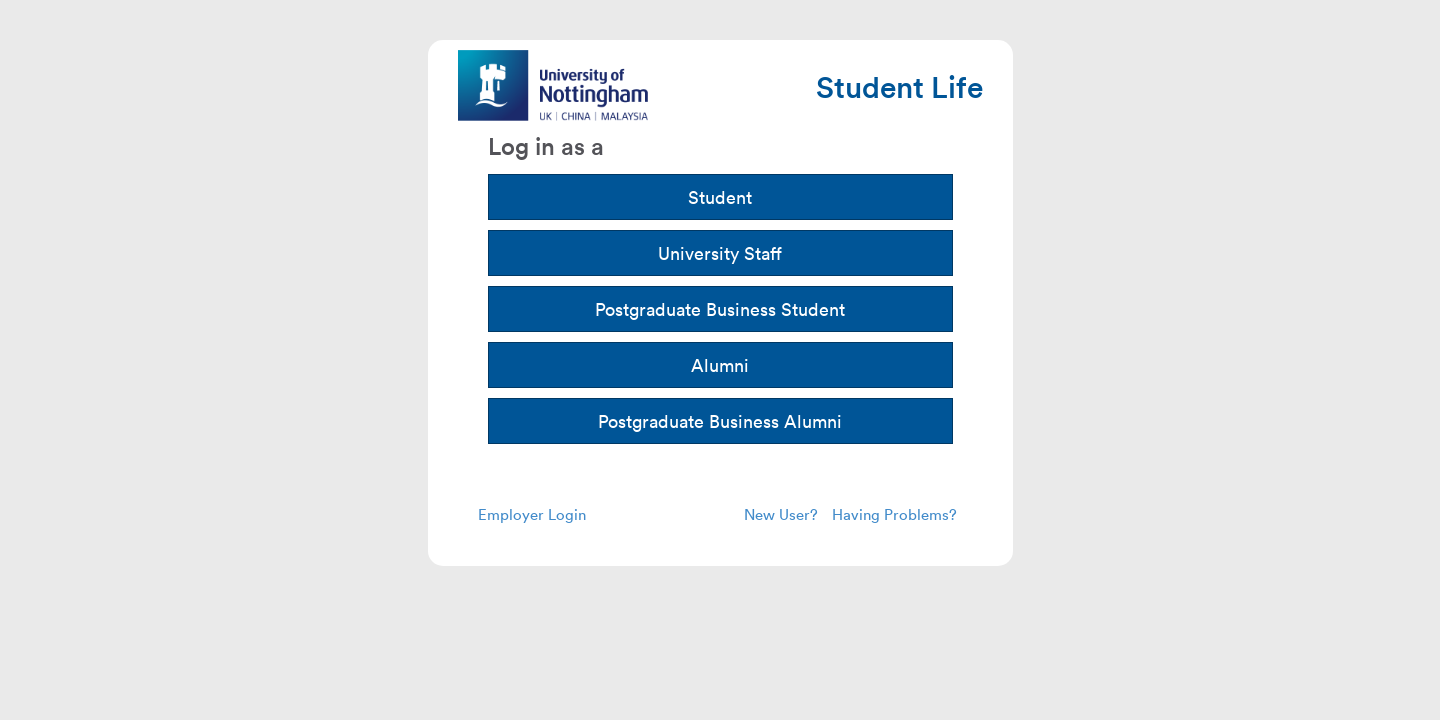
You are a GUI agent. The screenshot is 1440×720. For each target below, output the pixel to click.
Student (720, 197)
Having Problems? (894, 514)
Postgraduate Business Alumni (720, 421)
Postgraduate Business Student (720, 309)
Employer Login (532, 514)
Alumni (720, 365)
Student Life (899, 86)
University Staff (720, 253)
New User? (781, 514)
